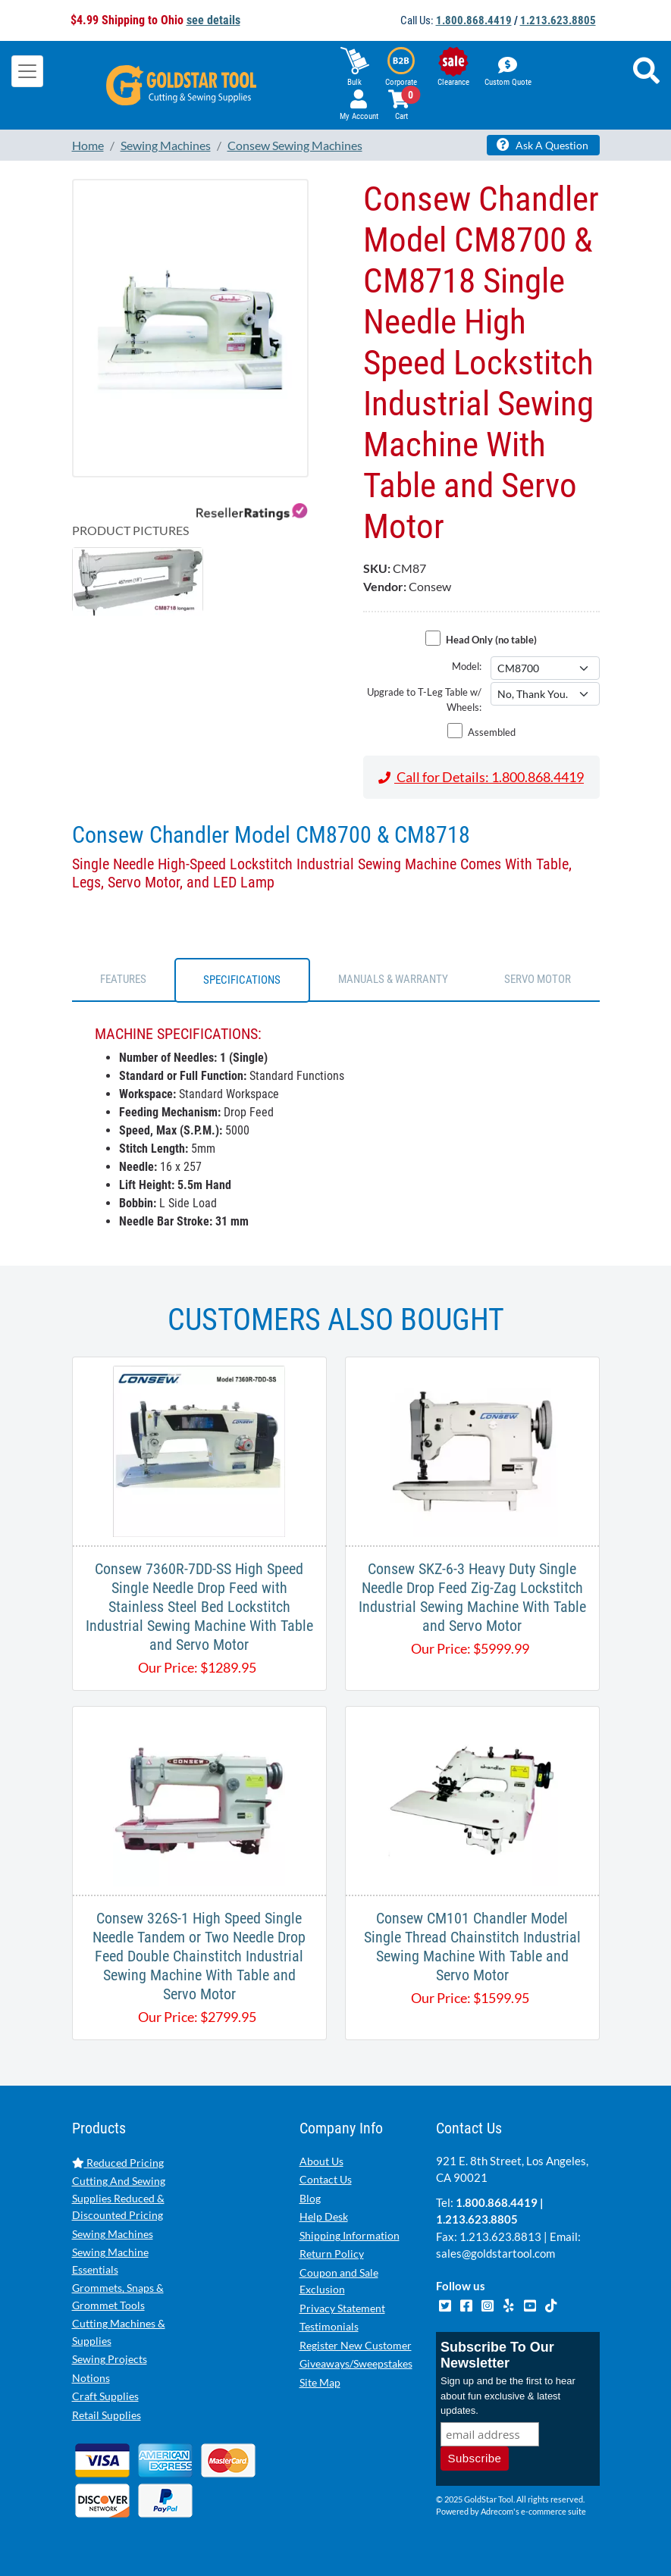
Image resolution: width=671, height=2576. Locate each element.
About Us (321, 2161)
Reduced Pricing (118, 2162)
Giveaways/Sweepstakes (355, 2363)
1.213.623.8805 (558, 20)
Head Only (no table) (491, 640)
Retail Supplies (106, 2415)
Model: (466, 666)
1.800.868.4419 (474, 20)
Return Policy (331, 2253)
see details (213, 20)
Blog (310, 2198)
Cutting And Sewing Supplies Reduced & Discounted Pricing (118, 2197)
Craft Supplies (105, 2396)
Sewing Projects (109, 2358)
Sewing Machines (112, 2233)
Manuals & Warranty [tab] (393, 979)
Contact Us (325, 2179)
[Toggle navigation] (27, 71)
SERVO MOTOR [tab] (537, 979)
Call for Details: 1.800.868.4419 (481, 776)
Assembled (492, 732)
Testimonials (329, 2326)
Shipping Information (349, 2235)
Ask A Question (542, 145)
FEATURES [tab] (123, 979)
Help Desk (323, 2216)
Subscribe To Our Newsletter (497, 2355)
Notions (91, 2377)
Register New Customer (355, 2345)
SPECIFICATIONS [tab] (242, 980)
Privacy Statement (342, 2308)
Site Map (319, 2382)
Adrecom (497, 2511)
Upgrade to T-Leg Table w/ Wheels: (424, 699)
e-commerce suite (553, 2511)
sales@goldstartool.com (495, 2253)
